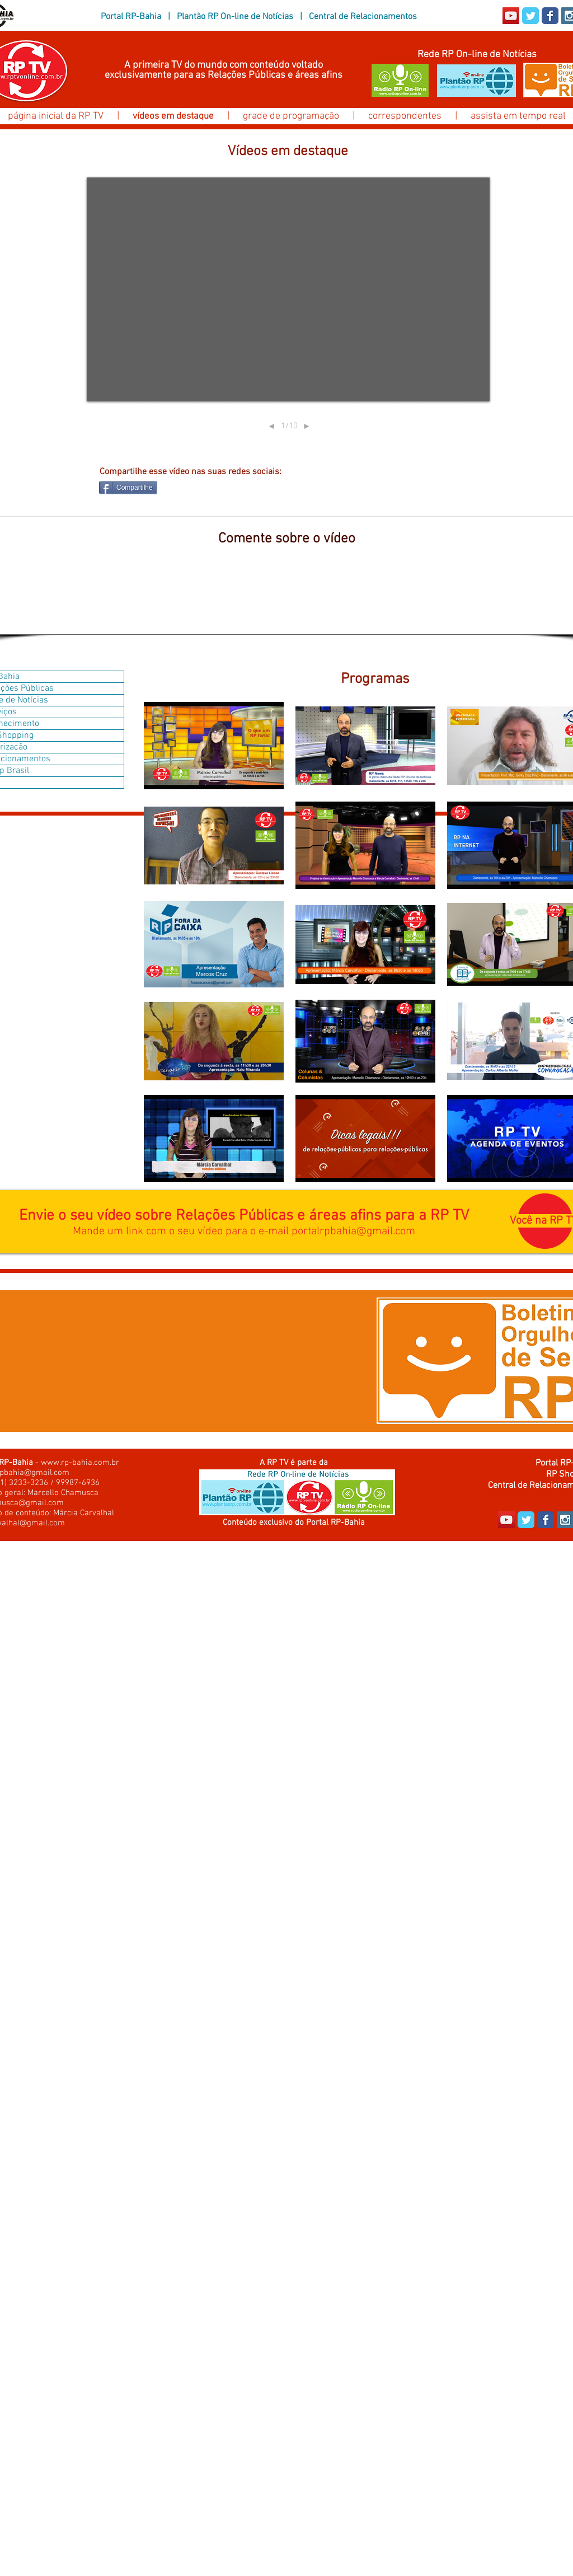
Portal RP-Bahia (131, 16)
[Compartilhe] (128, 487)
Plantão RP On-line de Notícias (235, 16)
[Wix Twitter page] (530, 15)
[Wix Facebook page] (550, 15)
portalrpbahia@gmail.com (353, 1231)
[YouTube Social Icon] (510, 15)
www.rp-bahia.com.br (80, 1463)
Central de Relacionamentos (363, 16)
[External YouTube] (288, 289)
